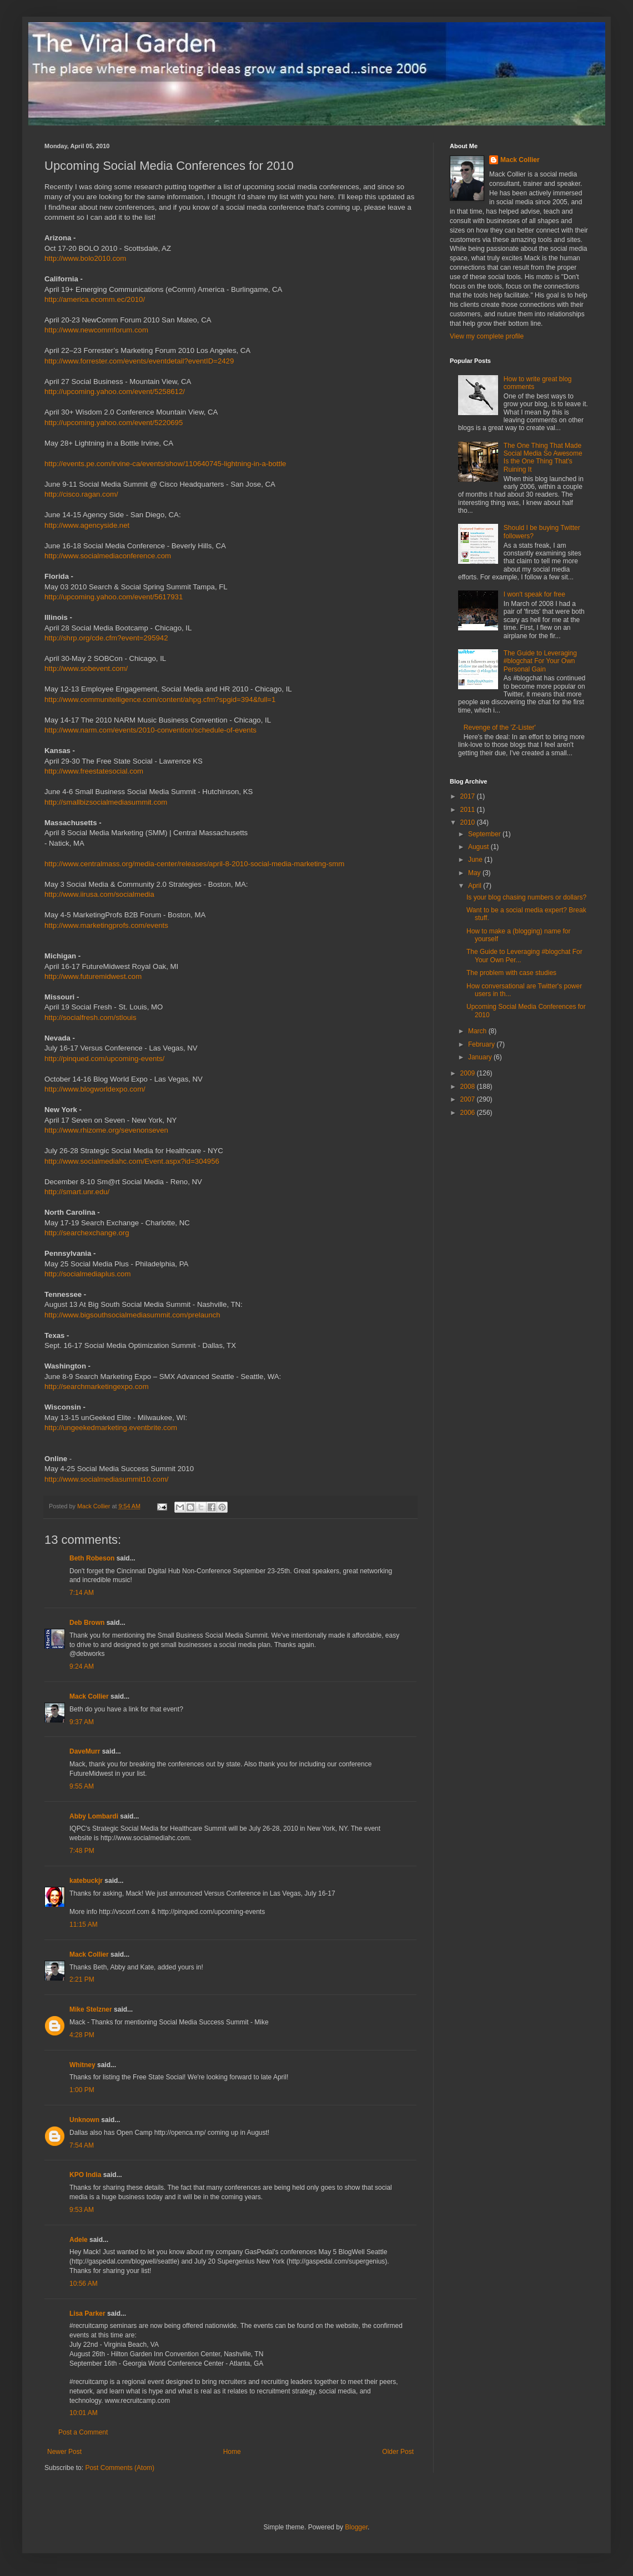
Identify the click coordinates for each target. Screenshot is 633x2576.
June (476, 859)
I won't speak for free (534, 594)
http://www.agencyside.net (86, 525)
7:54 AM (81, 2145)
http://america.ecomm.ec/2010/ (94, 299)
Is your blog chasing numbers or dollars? (526, 897)
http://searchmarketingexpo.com (96, 1386)
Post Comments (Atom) (119, 2468)
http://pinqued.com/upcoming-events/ (104, 1058)
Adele (78, 2240)
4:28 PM (81, 2035)
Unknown (84, 2120)
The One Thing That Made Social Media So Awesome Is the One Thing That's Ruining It (543, 457)
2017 (468, 796)
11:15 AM (83, 1924)
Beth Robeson (91, 1558)
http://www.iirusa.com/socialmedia (99, 894)
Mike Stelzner (90, 2009)
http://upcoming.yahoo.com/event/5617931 (113, 597)
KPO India (85, 2175)
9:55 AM (81, 1786)
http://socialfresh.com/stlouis (90, 1017)
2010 (468, 822)
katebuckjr (86, 1881)
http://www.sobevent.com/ (86, 668)
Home (232, 2452)
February (482, 1044)
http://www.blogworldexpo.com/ (94, 1089)
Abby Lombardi (93, 1816)
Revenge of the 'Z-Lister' (500, 727)
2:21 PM (81, 1979)
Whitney (82, 2065)
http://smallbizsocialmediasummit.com (105, 802)
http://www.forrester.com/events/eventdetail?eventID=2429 (139, 361)
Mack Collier (89, 1696)
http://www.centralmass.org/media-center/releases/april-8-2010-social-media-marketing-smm (194, 864)
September (485, 834)
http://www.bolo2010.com (85, 258)
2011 (468, 810)
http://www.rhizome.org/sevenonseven (106, 1130)
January (481, 1057)
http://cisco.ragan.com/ (81, 494)
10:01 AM (83, 2413)
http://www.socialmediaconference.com (107, 556)
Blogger (356, 2527)
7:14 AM (81, 1593)
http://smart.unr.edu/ (76, 1192)
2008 (468, 1086)
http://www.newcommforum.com (96, 330)
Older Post (398, 2452)
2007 (468, 1099)
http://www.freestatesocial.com (93, 771)
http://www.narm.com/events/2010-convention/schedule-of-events (150, 730)
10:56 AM (83, 2283)
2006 (468, 1113)
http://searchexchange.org (86, 1233)
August (479, 847)
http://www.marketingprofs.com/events (106, 925)
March (478, 1031)
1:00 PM (81, 2090)
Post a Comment (83, 2432)
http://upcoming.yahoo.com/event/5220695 (113, 422)
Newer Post (64, 2452)
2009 (468, 1073)
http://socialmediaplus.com (87, 1274)
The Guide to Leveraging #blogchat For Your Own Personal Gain (540, 661)
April (475, 886)
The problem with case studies (511, 973)
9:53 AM (81, 2210)
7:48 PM (81, 1851)
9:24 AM (81, 1666)
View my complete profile (487, 336)
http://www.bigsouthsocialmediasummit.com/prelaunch (132, 1315)
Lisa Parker (87, 2313)
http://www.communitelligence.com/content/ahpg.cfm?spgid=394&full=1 (159, 699)
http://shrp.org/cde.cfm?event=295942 (106, 638)
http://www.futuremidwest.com (93, 976)
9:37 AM (81, 1722)
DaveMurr (84, 1751)
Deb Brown (86, 1623)
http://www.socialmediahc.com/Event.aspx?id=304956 (131, 1161)
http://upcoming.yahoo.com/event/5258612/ (114, 391)
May (475, 873)
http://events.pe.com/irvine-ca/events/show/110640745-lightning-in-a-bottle (165, 463)
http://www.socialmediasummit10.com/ (106, 1479)
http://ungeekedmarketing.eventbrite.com (110, 1427)
